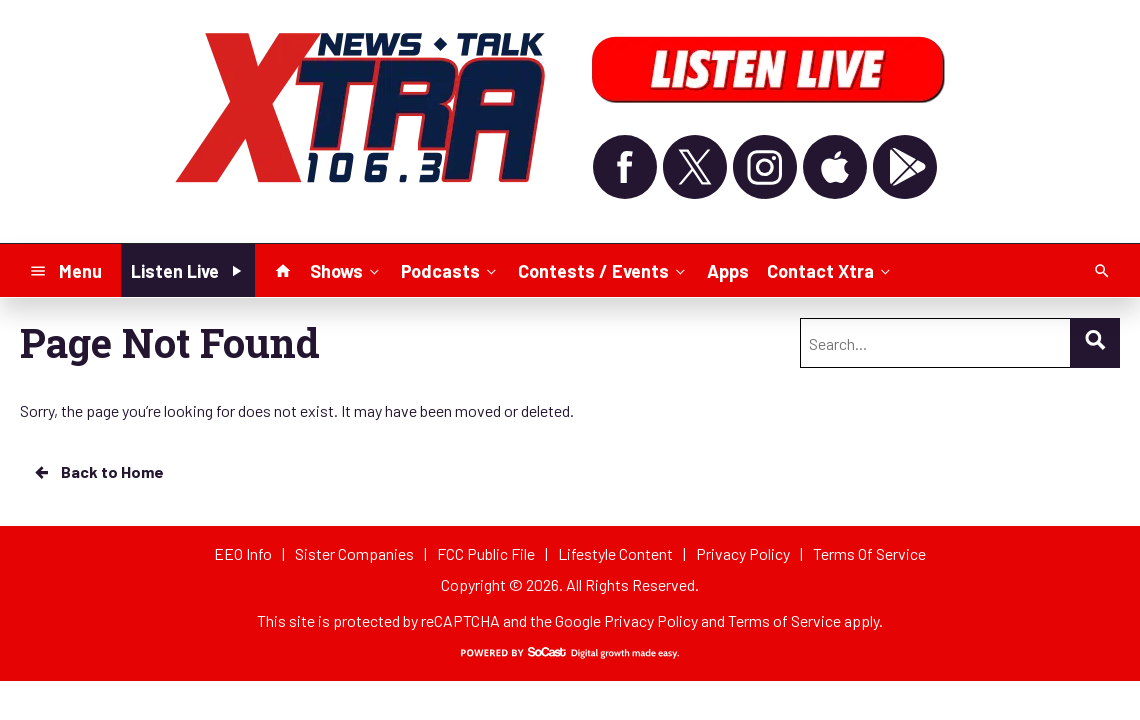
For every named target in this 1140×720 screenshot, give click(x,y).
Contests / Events (603, 270)
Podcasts (450, 270)
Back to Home (98, 472)
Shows (346, 270)
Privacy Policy (651, 620)
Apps (728, 271)
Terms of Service (784, 620)
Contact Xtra (830, 270)
